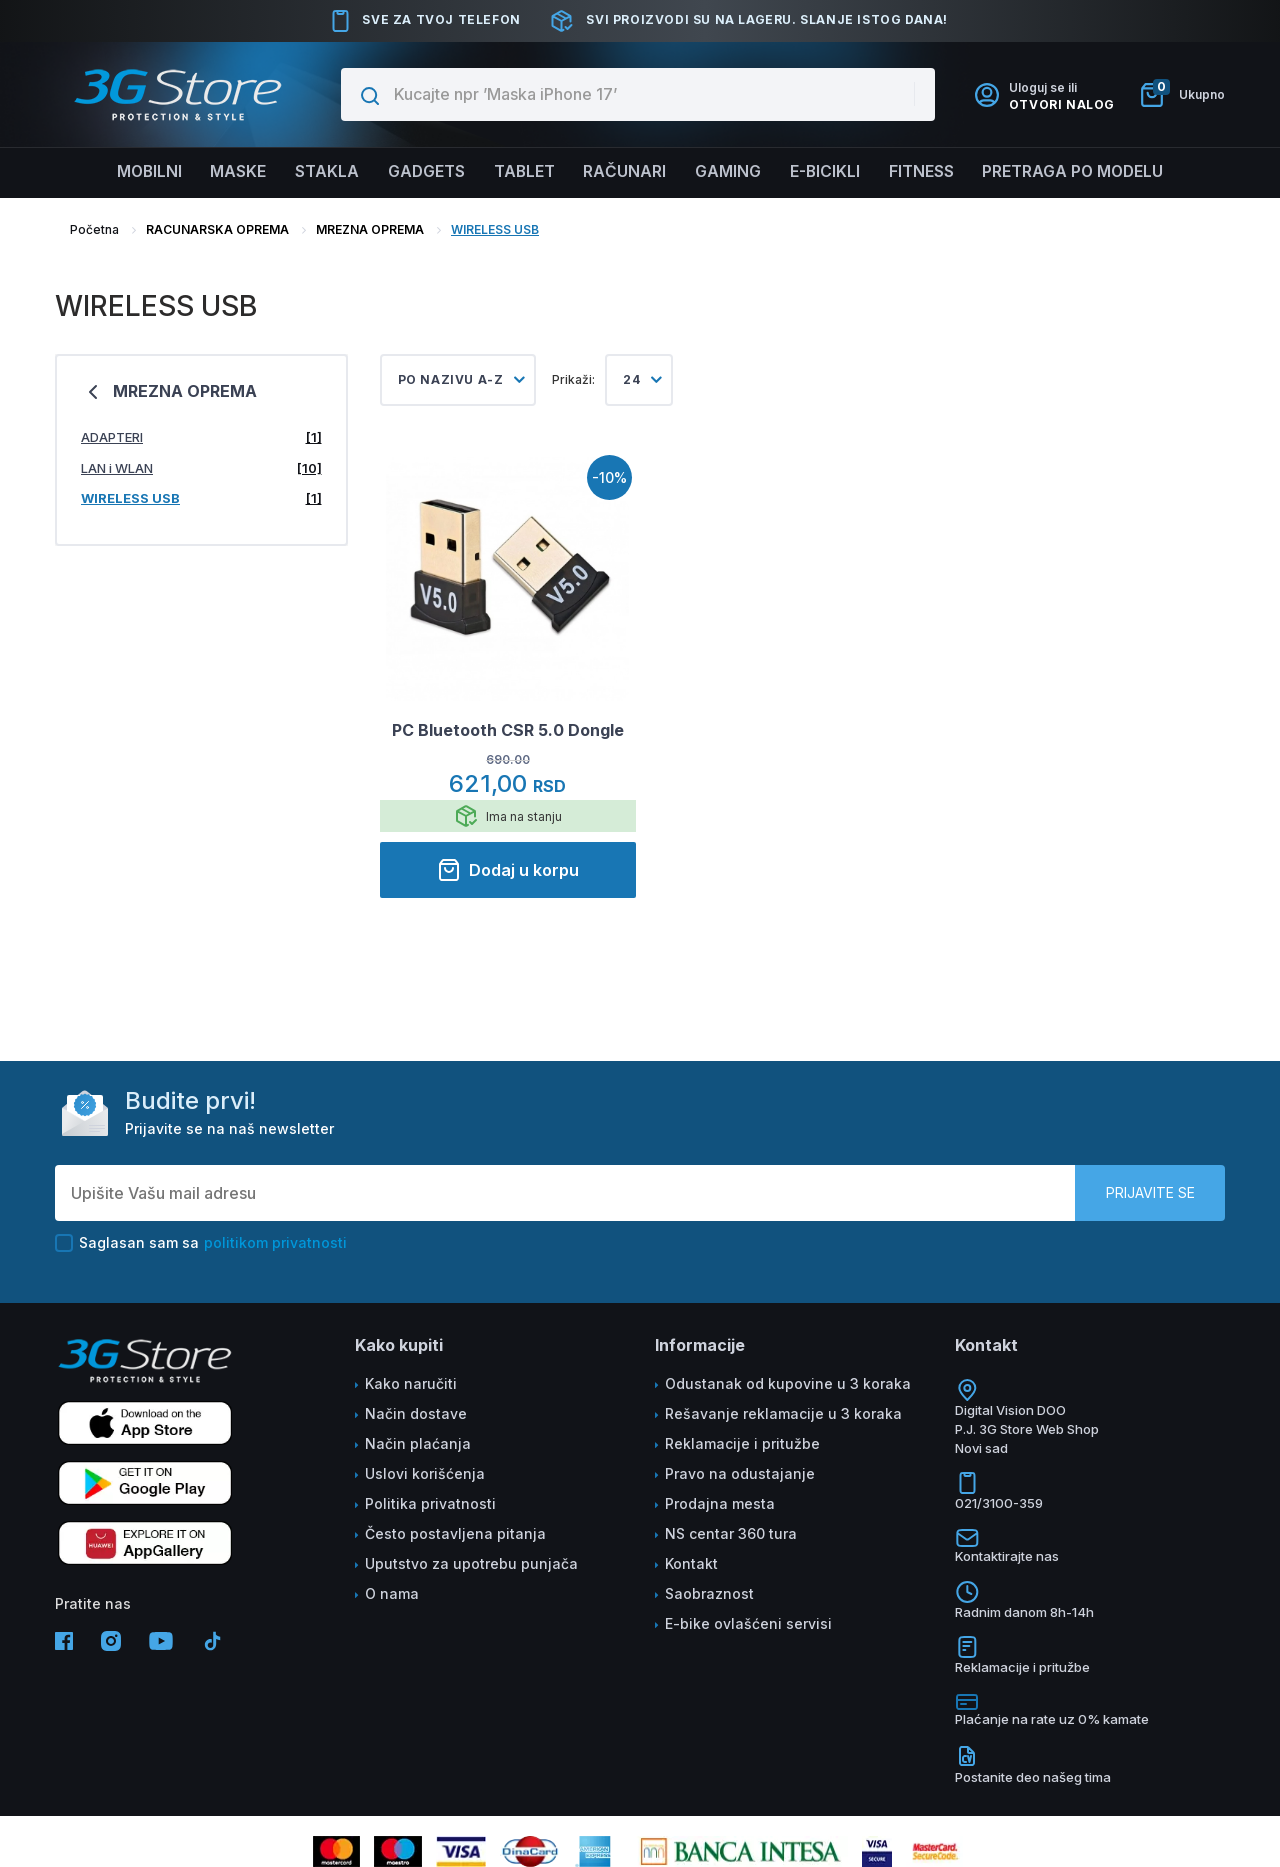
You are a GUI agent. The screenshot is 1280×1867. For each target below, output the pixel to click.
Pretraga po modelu (1083, 172)
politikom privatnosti (275, 1242)
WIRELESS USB (495, 229)
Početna (94, 229)
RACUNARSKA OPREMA (217, 229)
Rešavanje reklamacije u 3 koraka (783, 1413)
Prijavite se (1150, 1192)
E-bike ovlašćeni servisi (748, 1623)
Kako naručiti (411, 1383)
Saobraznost (709, 1593)
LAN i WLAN (201, 468)
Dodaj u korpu (508, 870)
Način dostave (416, 1413)
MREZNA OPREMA (370, 229)
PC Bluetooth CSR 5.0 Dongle (508, 730)
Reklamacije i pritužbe (742, 1443)
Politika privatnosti (430, 1503)
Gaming (730, 172)
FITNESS (928, 172)
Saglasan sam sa (201, 1243)
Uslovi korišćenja (425, 1473)
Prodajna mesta (720, 1503)
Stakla (321, 172)
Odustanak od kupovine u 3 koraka (788, 1383)
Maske (230, 172)
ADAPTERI (201, 437)
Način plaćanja (418, 1443)
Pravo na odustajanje (740, 1473)
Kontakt (691, 1563)
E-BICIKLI (829, 172)
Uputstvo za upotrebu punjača (471, 1563)
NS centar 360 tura (731, 1533)
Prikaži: (573, 379)
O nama (392, 1593)
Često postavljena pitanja (455, 1533)
